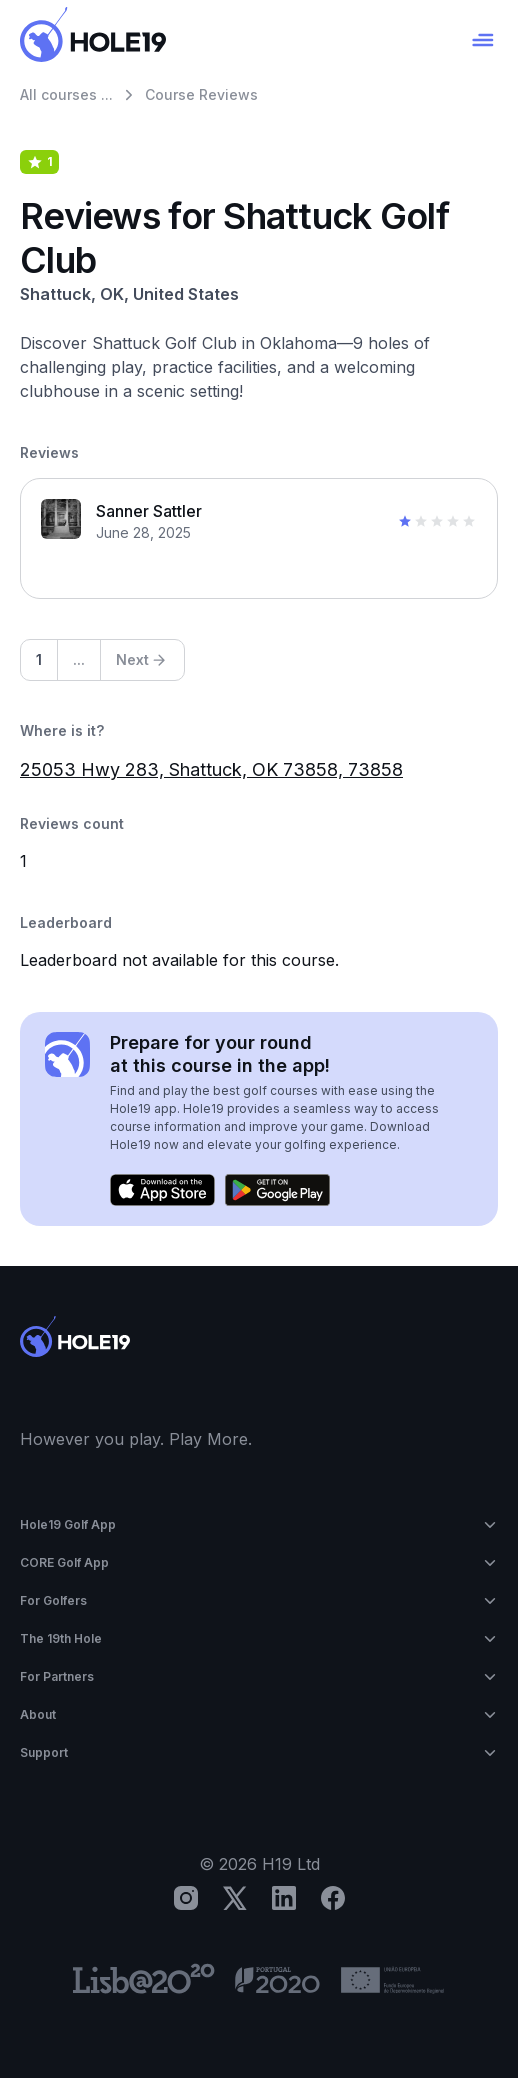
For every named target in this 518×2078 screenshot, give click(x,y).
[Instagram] (186, 1898)
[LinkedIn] (284, 1898)
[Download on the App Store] (162, 1190)
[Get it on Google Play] (277, 1190)
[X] (235, 1898)
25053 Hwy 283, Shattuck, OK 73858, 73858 (211, 769)
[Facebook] (333, 1898)
